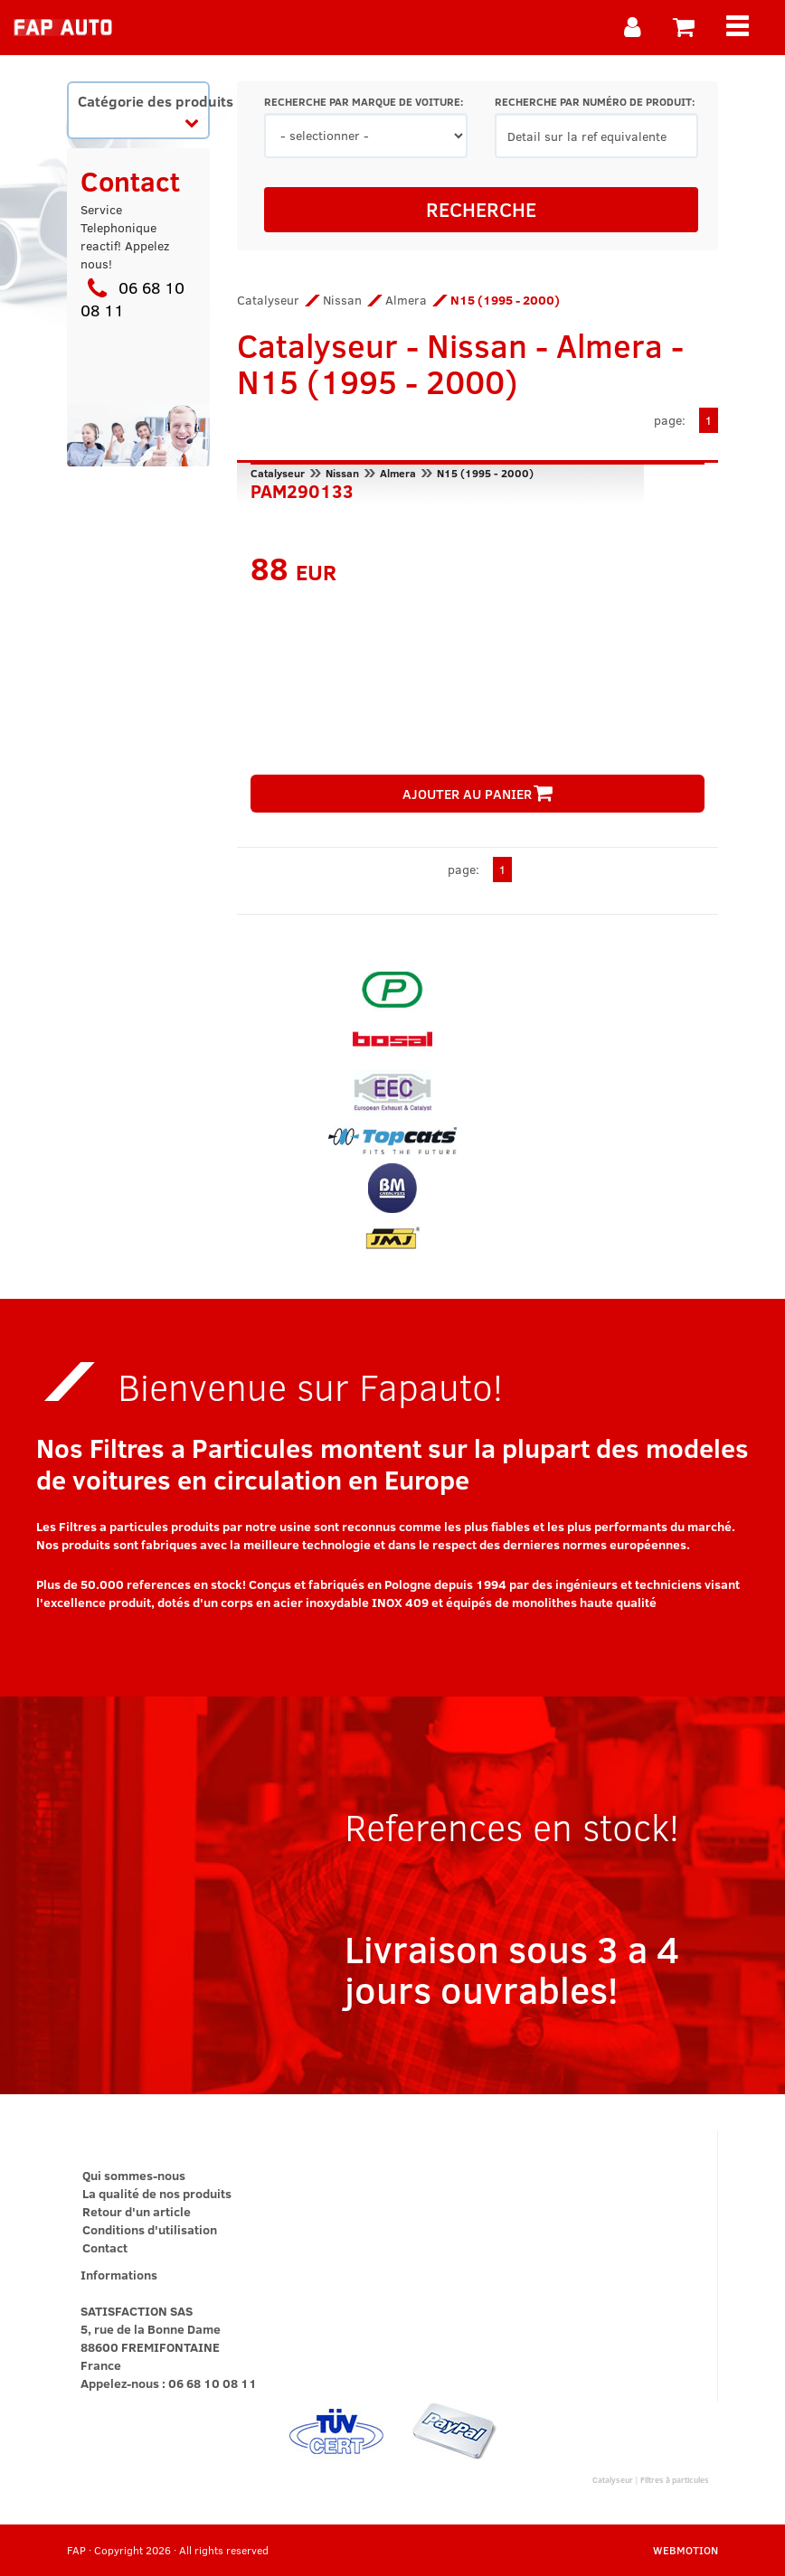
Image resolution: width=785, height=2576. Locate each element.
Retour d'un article (136, 2211)
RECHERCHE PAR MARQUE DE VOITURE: (363, 101)
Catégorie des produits (143, 109)
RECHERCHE (481, 208)
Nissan (342, 299)
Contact (105, 2247)
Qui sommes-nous (133, 2175)
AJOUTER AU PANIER (477, 794)
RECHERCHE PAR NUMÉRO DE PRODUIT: (595, 101)
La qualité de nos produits (157, 2193)
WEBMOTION (685, 2550)
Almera (406, 299)
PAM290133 (302, 489)
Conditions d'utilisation (149, 2229)
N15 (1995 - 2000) (485, 472)
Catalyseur (268, 299)
